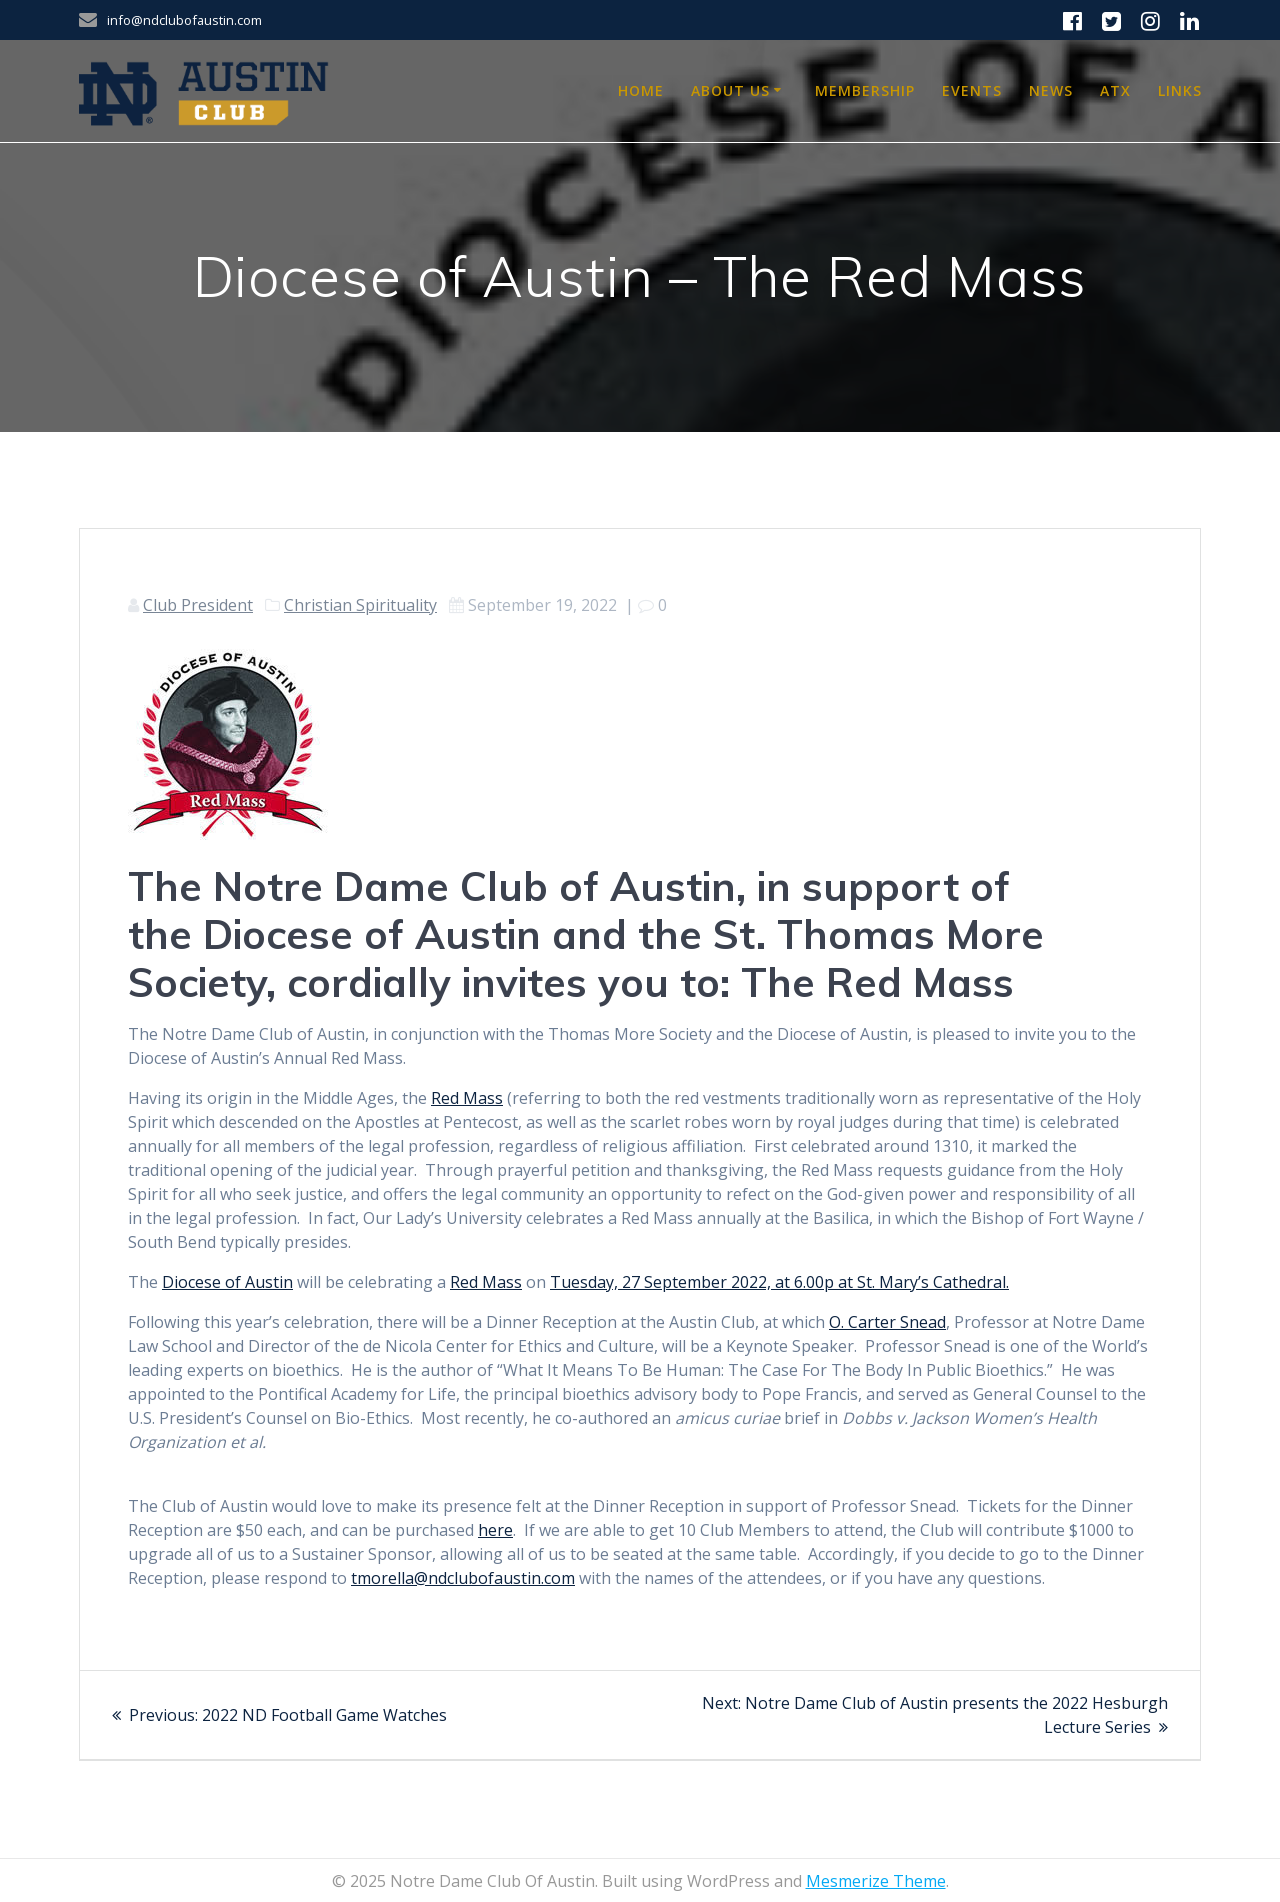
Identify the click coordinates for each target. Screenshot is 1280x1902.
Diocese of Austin (227, 1282)
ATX (1115, 90)
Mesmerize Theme (876, 1881)
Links (1180, 90)
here (495, 1530)
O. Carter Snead (887, 1322)
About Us (730, 90)
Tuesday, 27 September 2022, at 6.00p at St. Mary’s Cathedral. (779, 1282)
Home (641, 90)
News (1051, 90)
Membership (865, 90)
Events (972, 90)
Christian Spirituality (360, 605)
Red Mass (467, 1098)
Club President (198, 605)
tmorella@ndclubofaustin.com (463, 1578)
